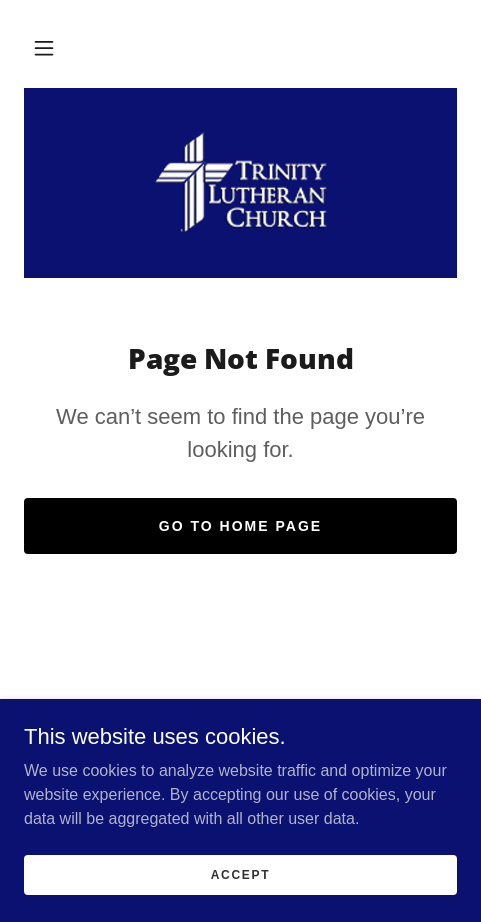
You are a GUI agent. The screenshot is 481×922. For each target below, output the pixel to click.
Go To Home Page (240, 526)
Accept (241, 874)
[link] (241, 183)
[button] (44, 48)
